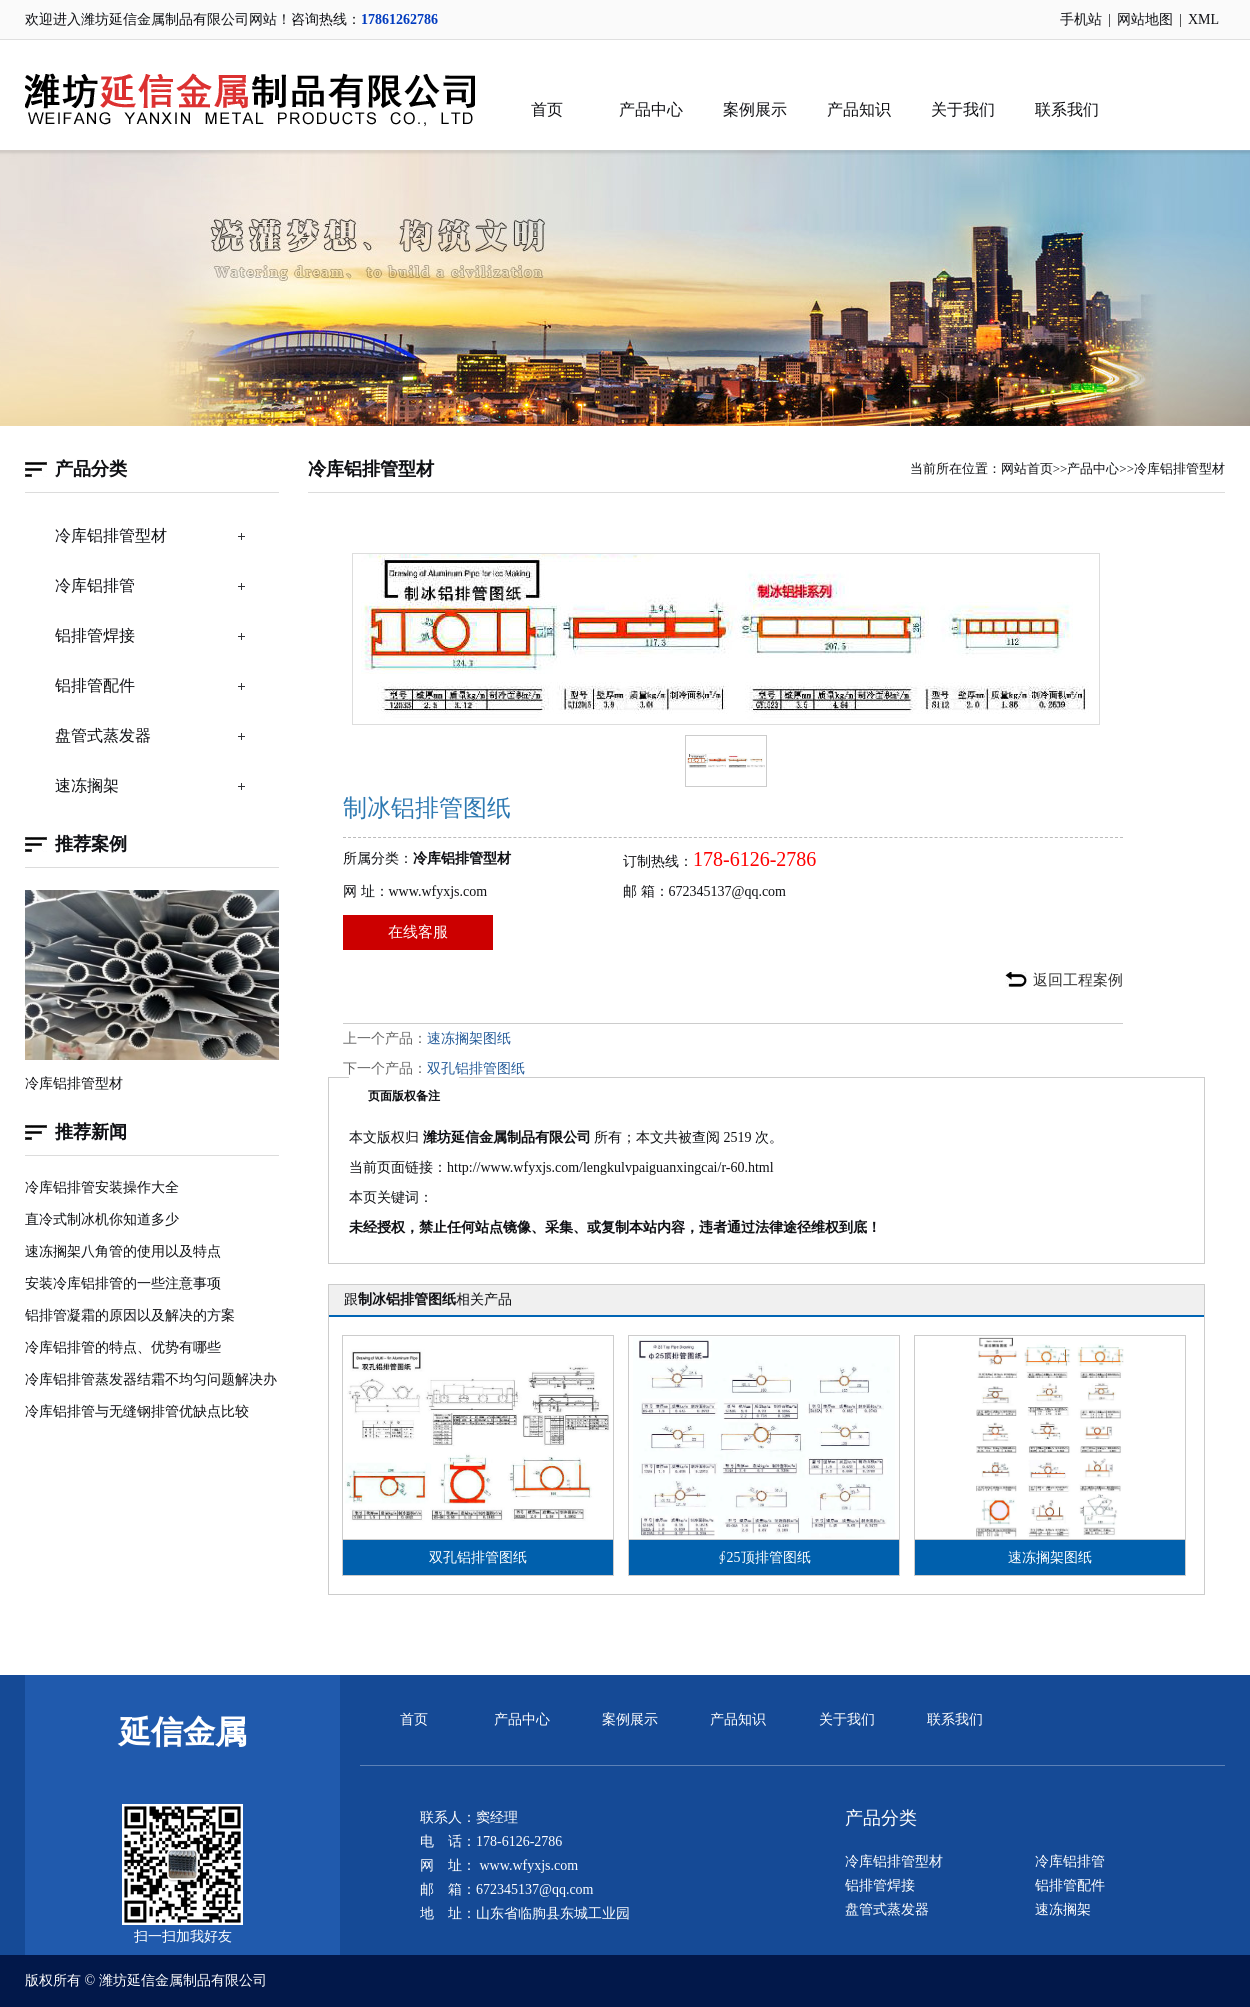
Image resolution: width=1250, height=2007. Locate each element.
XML (1203, 19)
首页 (547, 109)
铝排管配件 (95, 685)
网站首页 (1027, 468)
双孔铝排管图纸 (476, 1068)
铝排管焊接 (95, 635)
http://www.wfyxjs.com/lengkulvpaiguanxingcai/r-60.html (610, 1167)
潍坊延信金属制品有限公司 (183, 1980)
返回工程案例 (1078, 980)
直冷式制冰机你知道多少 (102, 1219)
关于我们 (963, 109)
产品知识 (859, 109)
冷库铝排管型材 (111, 535)
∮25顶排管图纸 (764, 1557)
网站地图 (1145, 19)
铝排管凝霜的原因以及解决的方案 (130, 1315)
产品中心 (651, 109)
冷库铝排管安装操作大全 (102, 1187)
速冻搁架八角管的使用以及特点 (123, 1251)
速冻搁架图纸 (469, 1038)
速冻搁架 (87, 785)
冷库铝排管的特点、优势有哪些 (123, 1347)
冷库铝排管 (95, 585)
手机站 (1081, 19)
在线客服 (418, 932)
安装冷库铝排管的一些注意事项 (123, 1283)
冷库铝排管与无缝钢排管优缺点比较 (137, 1411)
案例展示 (755, 109)
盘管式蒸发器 (103, 735)
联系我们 (1067, 109)
